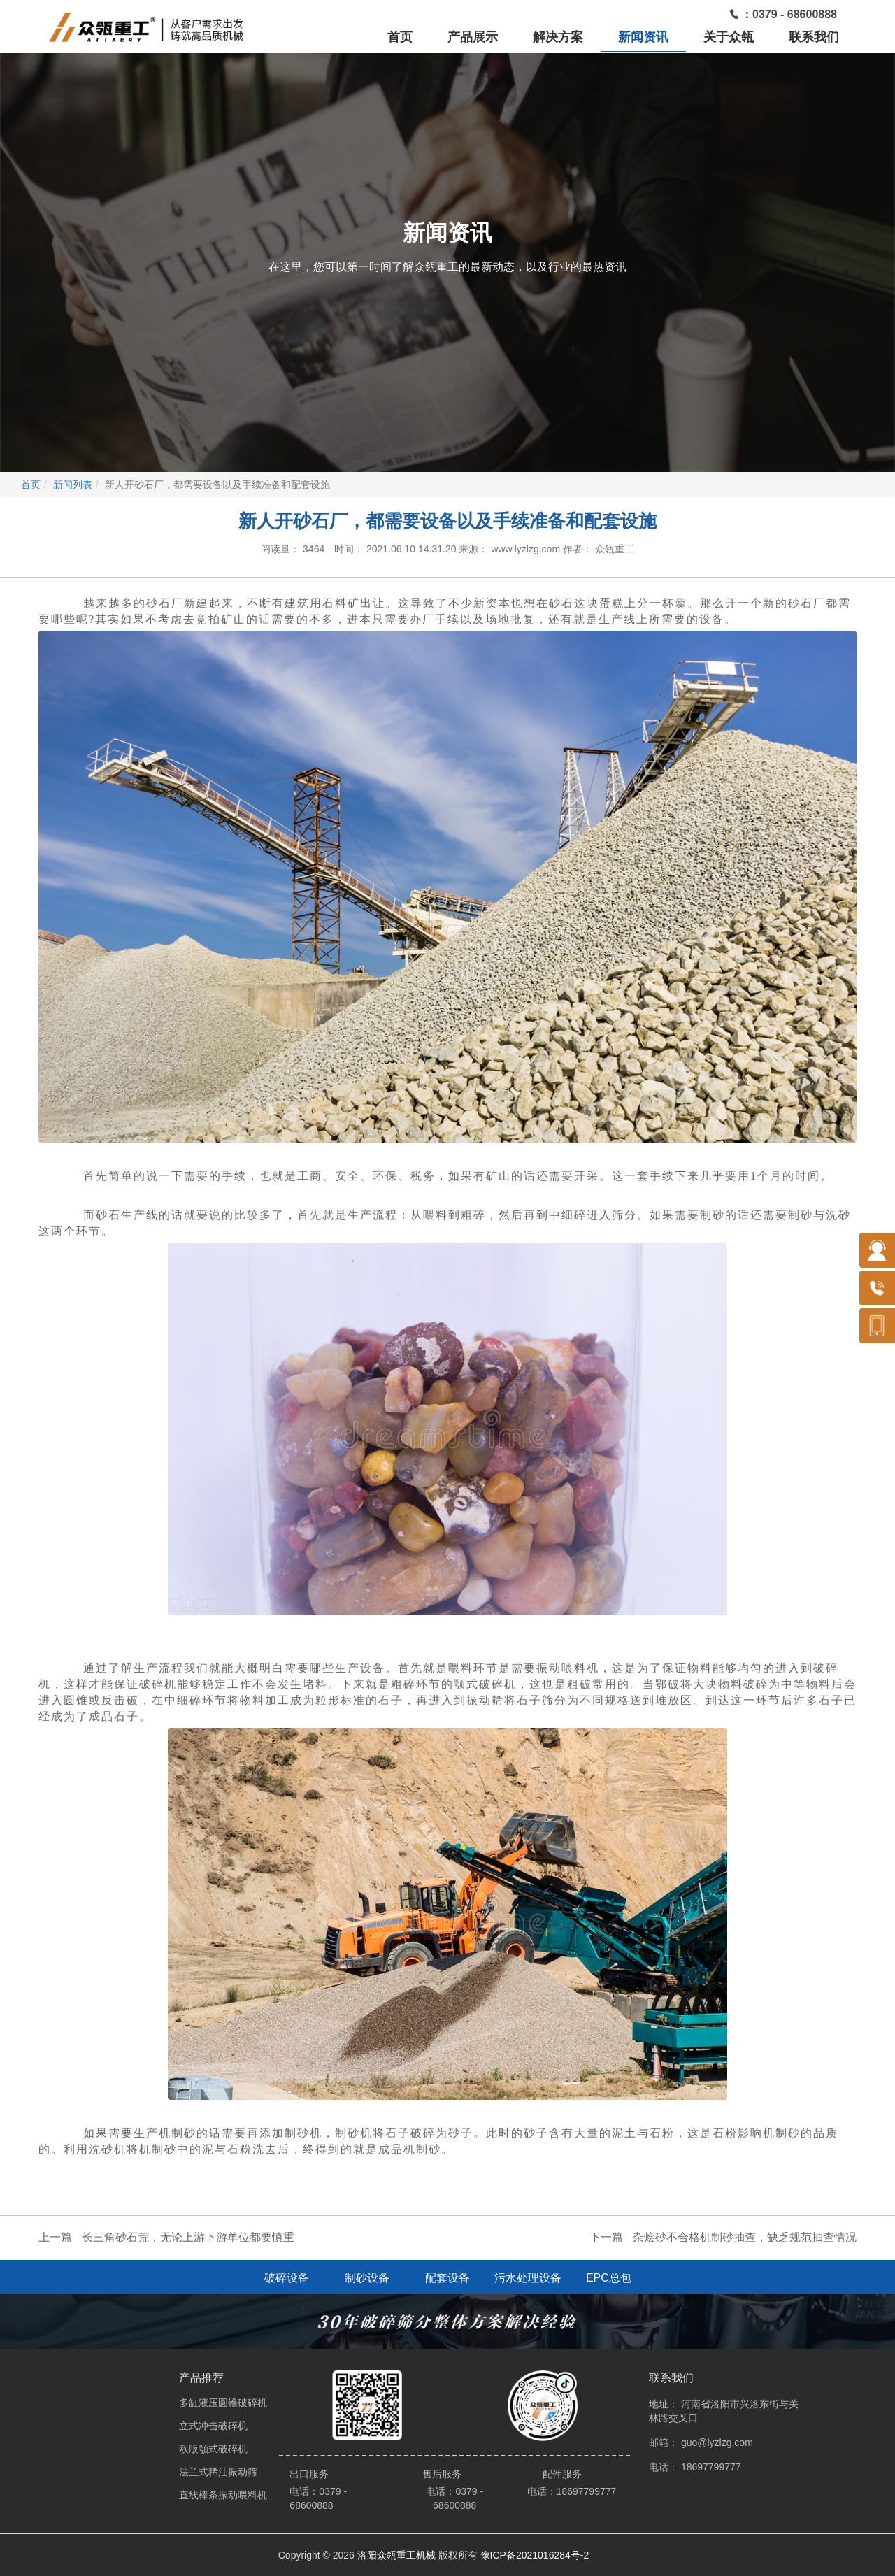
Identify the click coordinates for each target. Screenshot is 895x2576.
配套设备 (447, 2278)
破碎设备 (286, 2278)
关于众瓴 (728, 37)
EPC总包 (608, 2278)
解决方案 (558, 37)
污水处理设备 (527, 2278)
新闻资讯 (643, 37)
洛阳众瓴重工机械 (396, 2555)
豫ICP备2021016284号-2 (534, 2555)
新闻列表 (72, 484)
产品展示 (473, 37)
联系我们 (814, 37)
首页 (400, 37)
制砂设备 (367, 2278)
